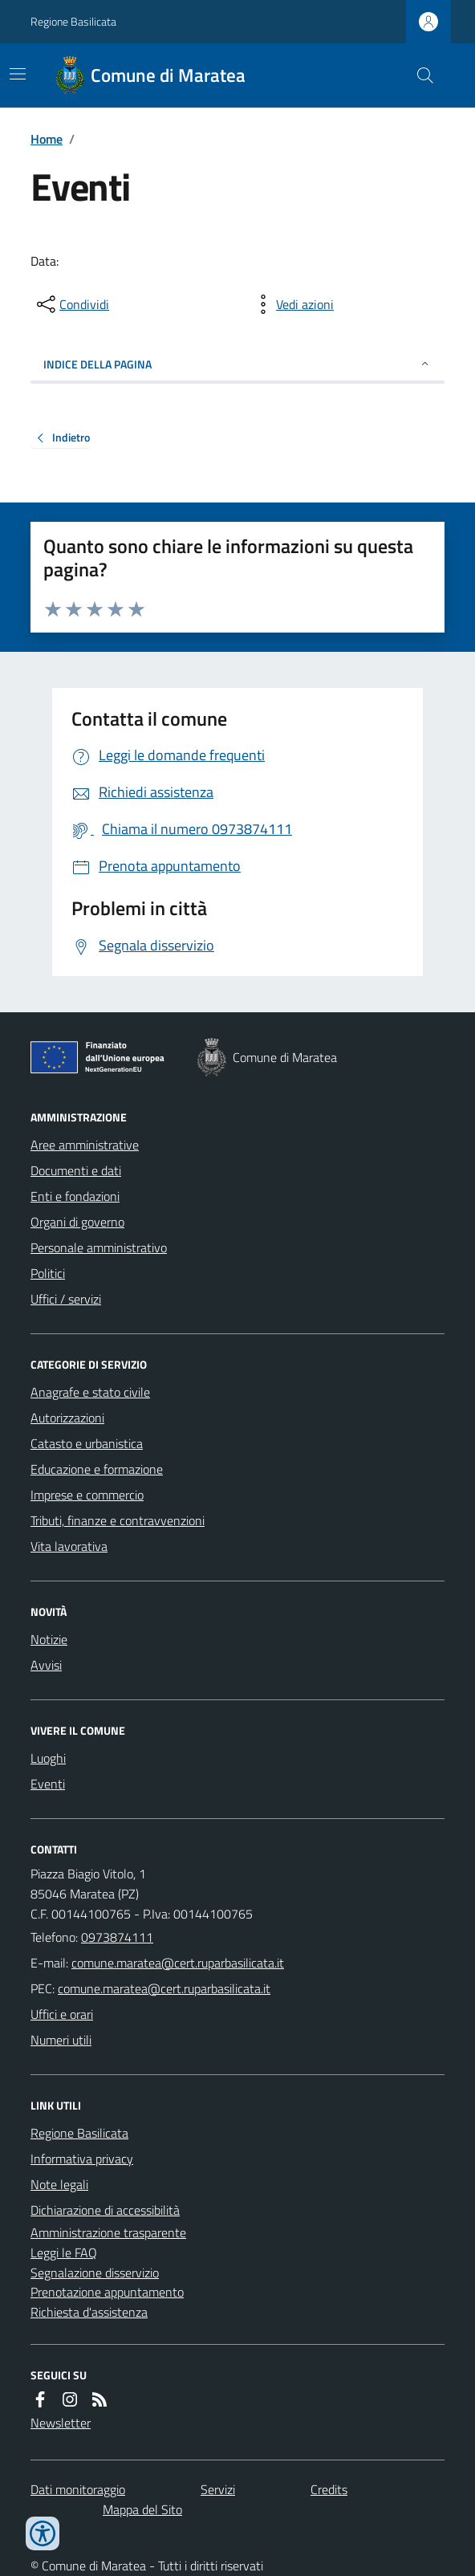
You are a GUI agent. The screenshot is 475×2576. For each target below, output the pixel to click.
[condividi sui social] (71, 304)
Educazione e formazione (96, 1469)
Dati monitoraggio (77, 2489)
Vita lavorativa (69, 1546)
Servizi (218, 2489)
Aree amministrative (84, 1144)
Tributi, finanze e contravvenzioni (117, 1520)
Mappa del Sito (142, 2509)
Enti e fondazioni (75, 1196)
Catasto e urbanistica (86, 1443)
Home (46, 139)
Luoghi (48, 1758)
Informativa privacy (81, 2158)
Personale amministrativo (98, 1247)
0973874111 (117, 1937)
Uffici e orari (61, 2014)
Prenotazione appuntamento (107, 2291)
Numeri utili (60, 2039)
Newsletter (60, 2422)
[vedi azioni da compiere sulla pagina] (292, 304)
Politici (47, 1273)
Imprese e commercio (87, 1494)
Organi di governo (77, 1221)
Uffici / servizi (65, 1298)
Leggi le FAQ (63, 2252)
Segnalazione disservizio (94, 2272)
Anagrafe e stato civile (90, 1392)
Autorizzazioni (67, 1417)
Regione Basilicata (73, 21)
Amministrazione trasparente (108, 2232)
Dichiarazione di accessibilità (105, 2210)
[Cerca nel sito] (419, 75)
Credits (329, 2489)
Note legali (59, 2184)
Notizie (48, 1639)
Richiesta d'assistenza (89, 2312)
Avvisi (46, 1665)
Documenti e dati (75, 1170)
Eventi (47, 1783)
